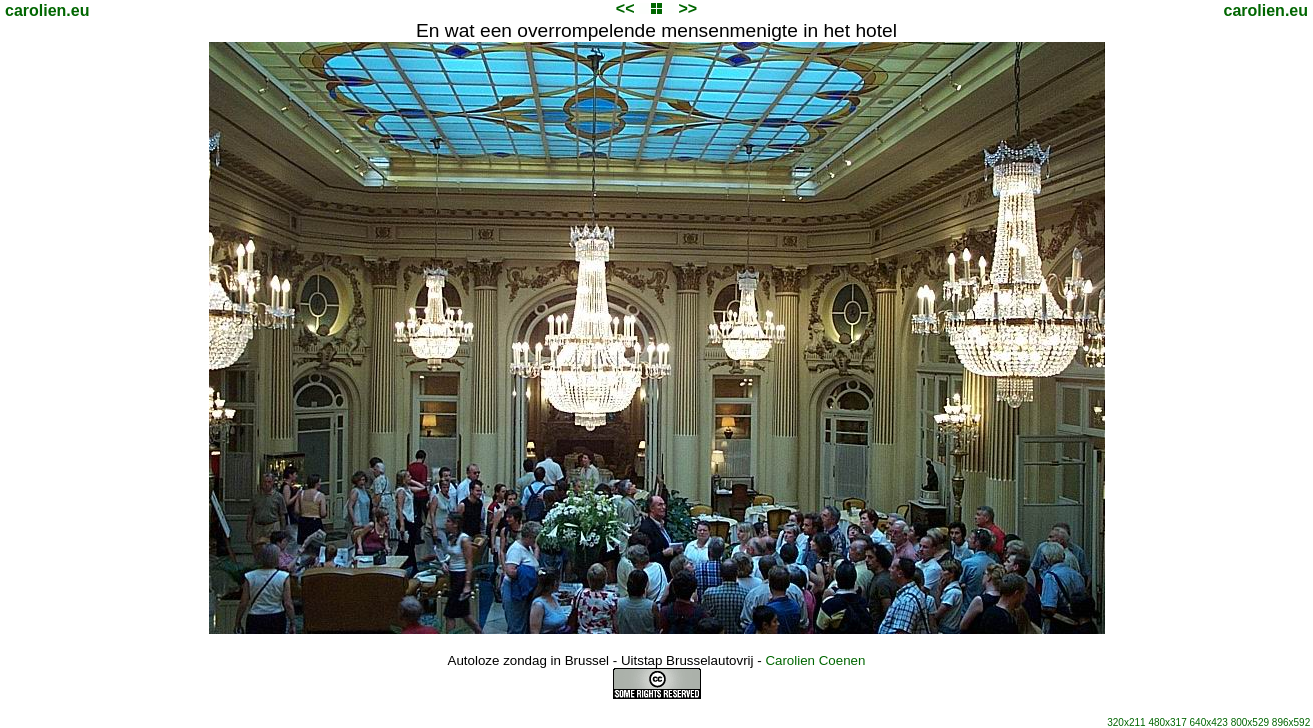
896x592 (1291, 722)
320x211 (1126, 722)
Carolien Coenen (815, 660)
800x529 (1250, 722)
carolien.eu (47, 10)
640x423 (1209, 722)
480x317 (1167, 722)
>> (687, 8)
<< (625, 8)
